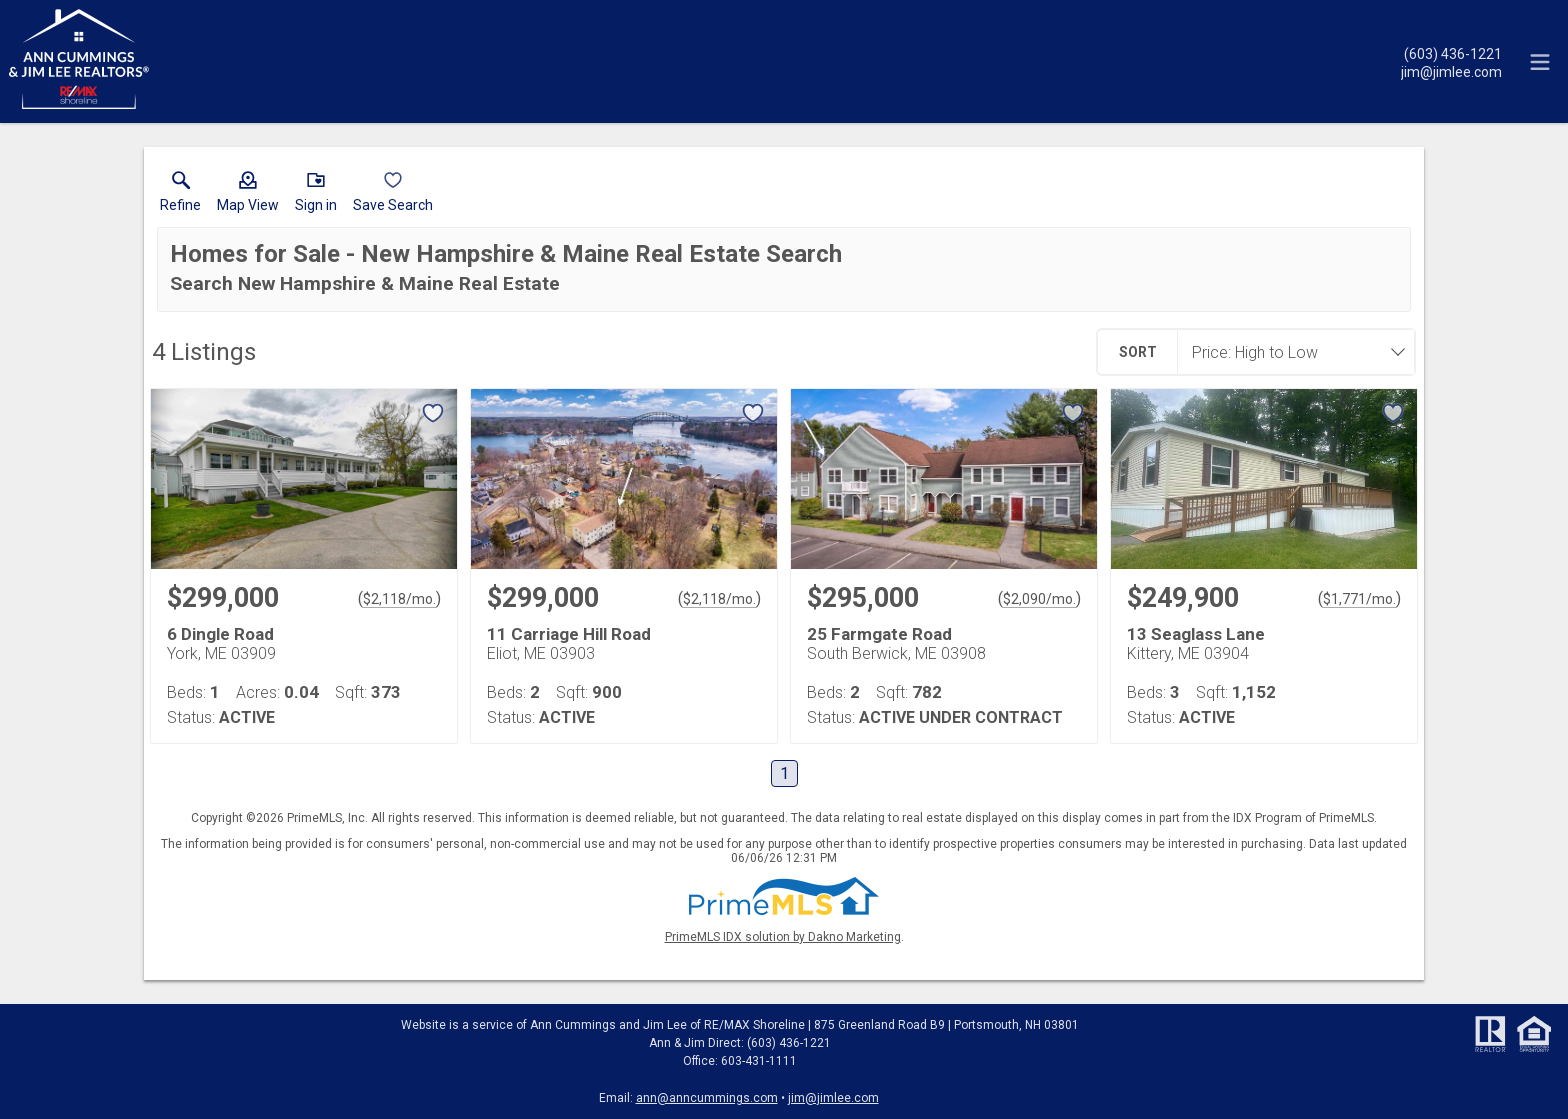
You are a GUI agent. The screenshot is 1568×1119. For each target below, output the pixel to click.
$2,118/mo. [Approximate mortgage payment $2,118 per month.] (399, 599)
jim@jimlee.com (833, 1098)
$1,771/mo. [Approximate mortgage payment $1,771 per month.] (1359, 599)
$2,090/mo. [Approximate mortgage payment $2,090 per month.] (1039, 599)
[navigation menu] (1540, 62)
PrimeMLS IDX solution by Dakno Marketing (783, 937)
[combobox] (1290, 352)
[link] (180, 196)
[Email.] (1451, 71)
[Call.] (1451, 53)
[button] (248, 196)
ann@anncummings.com (707, 1098)
